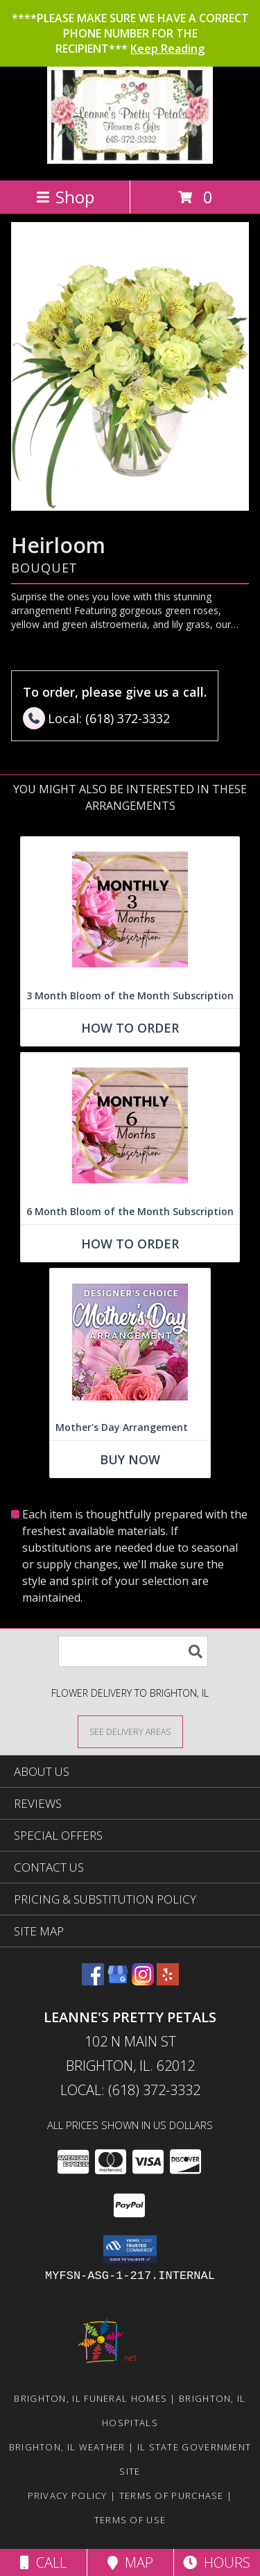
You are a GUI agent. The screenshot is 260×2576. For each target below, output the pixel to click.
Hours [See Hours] (216, 2562)
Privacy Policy (67, 2495)
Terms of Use (130, 2520)
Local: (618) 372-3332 (130, 2090)
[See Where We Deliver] (130, 1731)
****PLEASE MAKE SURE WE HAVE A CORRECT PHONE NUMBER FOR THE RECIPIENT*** (130, 33)
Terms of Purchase (171, 2495)
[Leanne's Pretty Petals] (130, 160)
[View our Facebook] (93, 1981)
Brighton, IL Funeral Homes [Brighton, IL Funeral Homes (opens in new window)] (90, 2398)
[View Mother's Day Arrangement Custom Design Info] (130, 1342)
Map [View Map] (130, 2562)
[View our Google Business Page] (118, 1981)
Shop (65, 196)
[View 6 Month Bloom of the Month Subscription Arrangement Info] (130, 1126)
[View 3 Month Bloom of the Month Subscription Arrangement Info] (130, 910)
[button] (130, 2249)
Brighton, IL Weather (67, 2447)
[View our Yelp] (168, 1981)
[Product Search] (133, 1651)
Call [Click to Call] (43, 2562)
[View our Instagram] (143, 1981)
